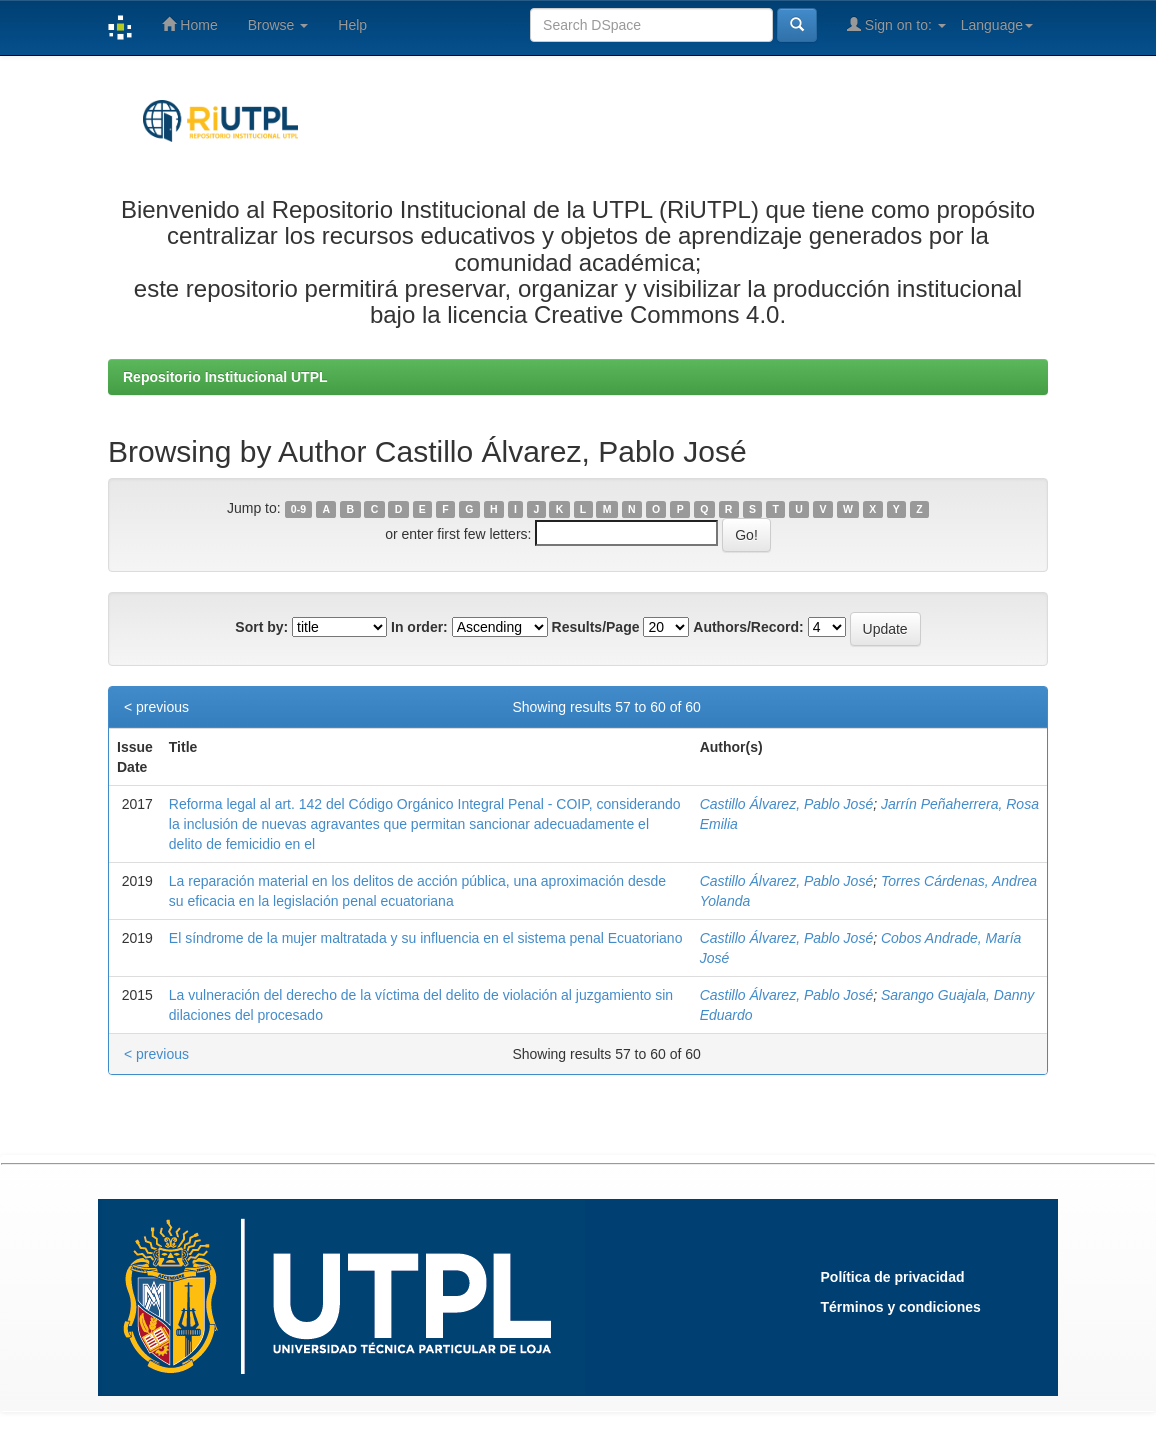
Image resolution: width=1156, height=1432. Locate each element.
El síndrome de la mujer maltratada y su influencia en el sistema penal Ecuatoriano (426, 938)
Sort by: (261, 627)
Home (189, 24)
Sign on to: (896, 24)
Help (352, 25)
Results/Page (596, 627)
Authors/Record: (748, 627)
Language (997, 25)
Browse (278, 25)
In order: (419, 627)
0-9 (298, 509)
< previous (156, 707)
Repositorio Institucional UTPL (225, 377)
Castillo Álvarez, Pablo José (787, 804)
